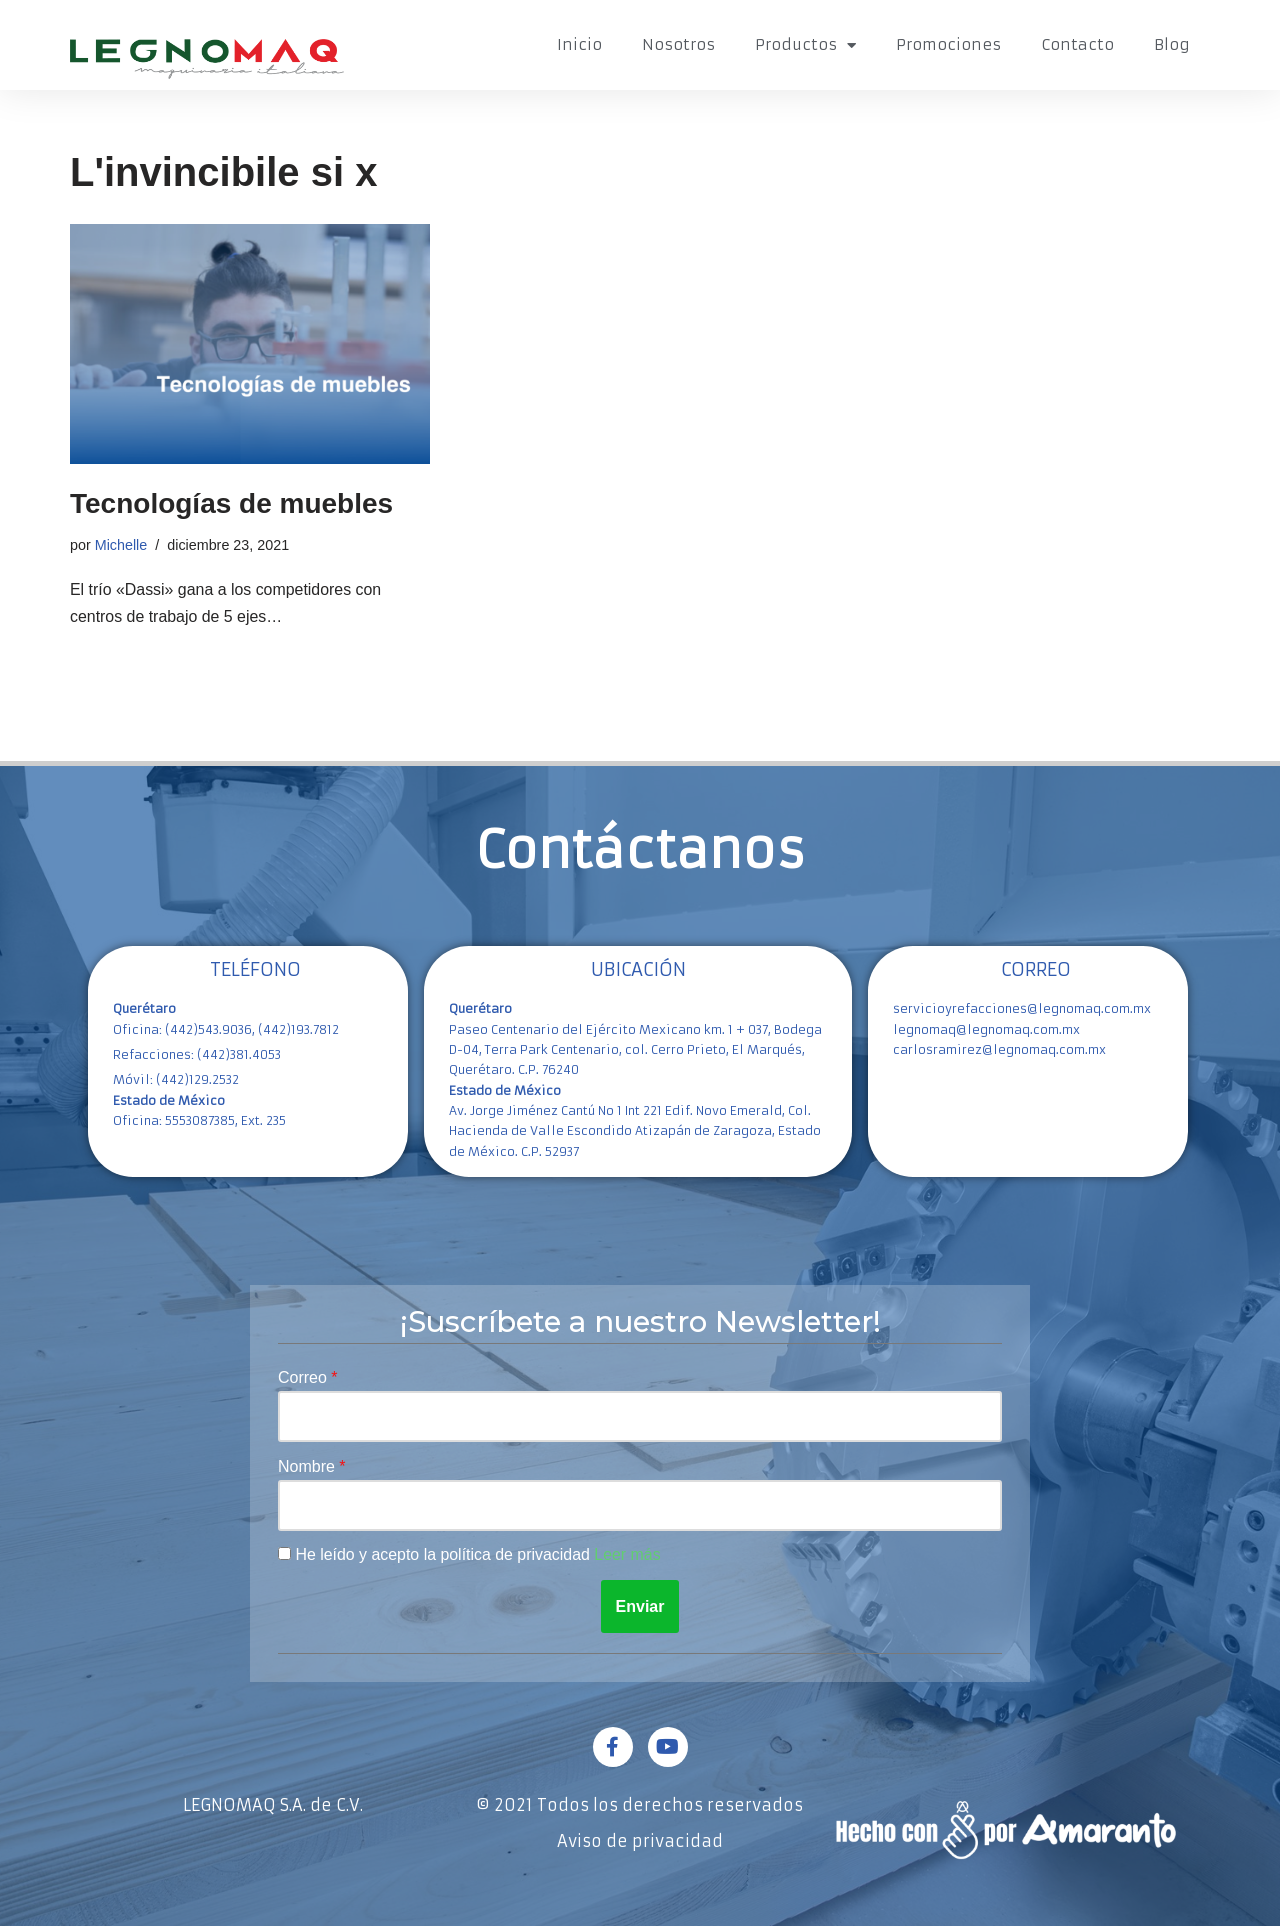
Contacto (1077, 44)
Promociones (948, 44)
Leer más (629, 1557)
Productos (805, 45)
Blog (1172, 44)
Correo (304, 1378)
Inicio (579, 44)
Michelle (121, 545)
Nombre (308, 1468)
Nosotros (678, 44)
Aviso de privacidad (640, 1844)
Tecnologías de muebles (231, 503)
